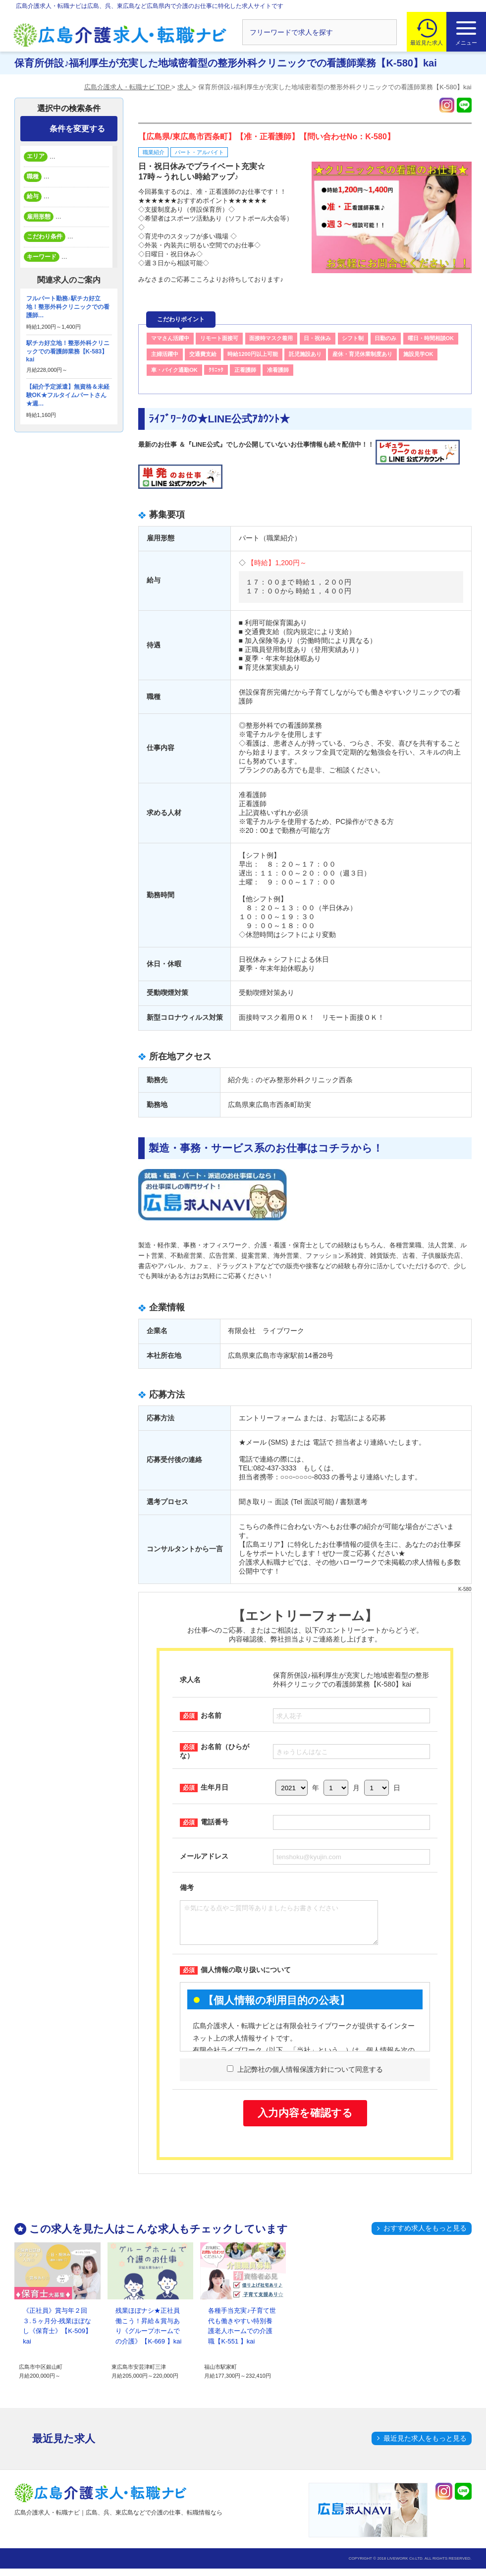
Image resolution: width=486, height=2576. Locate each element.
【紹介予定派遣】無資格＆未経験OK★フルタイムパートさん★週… (67, 395)
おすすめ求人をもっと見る (425, 2235)
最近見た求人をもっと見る (425, 2446)
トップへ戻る (457, 2487)
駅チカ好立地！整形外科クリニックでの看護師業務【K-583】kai (67, 351)
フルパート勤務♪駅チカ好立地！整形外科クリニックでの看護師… (67, 307)
